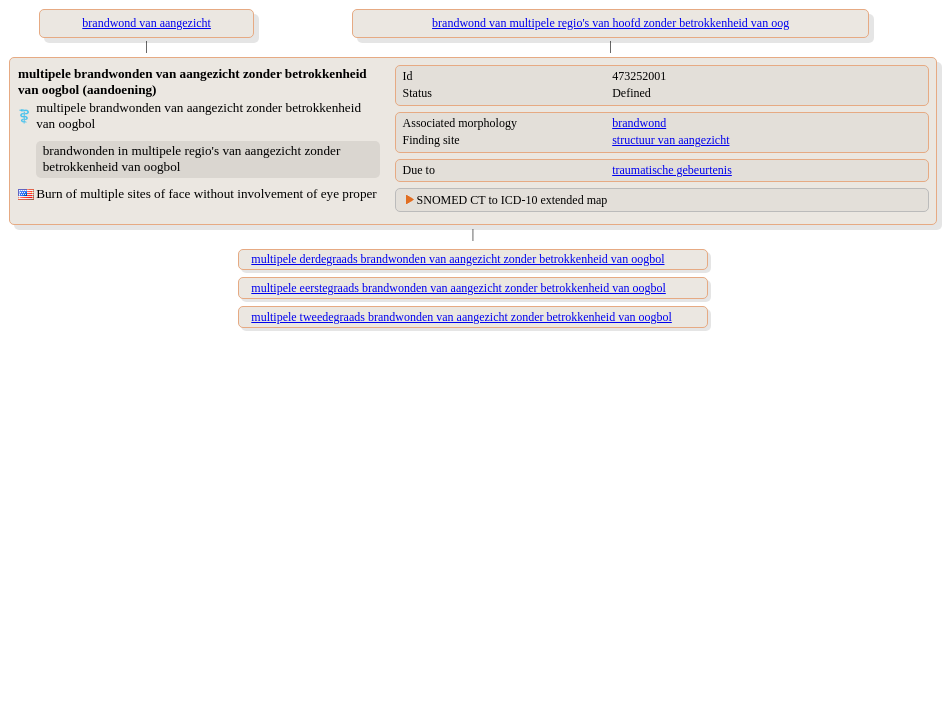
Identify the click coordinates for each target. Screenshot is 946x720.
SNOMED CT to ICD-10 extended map (512, 200)
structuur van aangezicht (670, 140)
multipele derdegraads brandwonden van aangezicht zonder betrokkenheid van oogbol (457, 259)
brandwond (639, 123)
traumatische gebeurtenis (672, 170)
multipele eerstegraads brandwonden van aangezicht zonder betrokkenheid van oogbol (458, 288)
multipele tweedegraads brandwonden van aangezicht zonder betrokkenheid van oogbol (461, 317)
